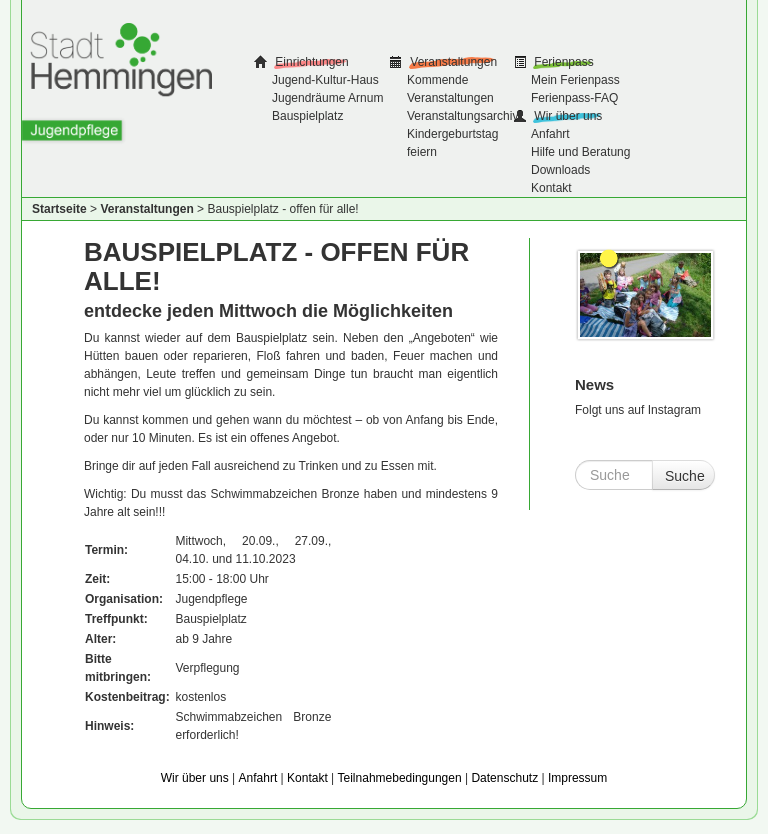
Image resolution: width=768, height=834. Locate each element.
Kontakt (551, 188)
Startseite (59, 209)
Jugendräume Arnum (327, 98)
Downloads (560, 170)
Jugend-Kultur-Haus (325, 80)
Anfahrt (550, 134)
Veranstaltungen (452, 62)
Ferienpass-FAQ (574, 98)
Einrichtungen (310, 62)
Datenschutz (504, 778)
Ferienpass (562, 62)
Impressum (577, 778)
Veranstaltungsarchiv (462, 116)
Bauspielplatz (307, 116)
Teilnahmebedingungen (400, 778)
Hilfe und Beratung (580, 152)
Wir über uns (566, 116)
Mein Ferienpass (575, 80)
